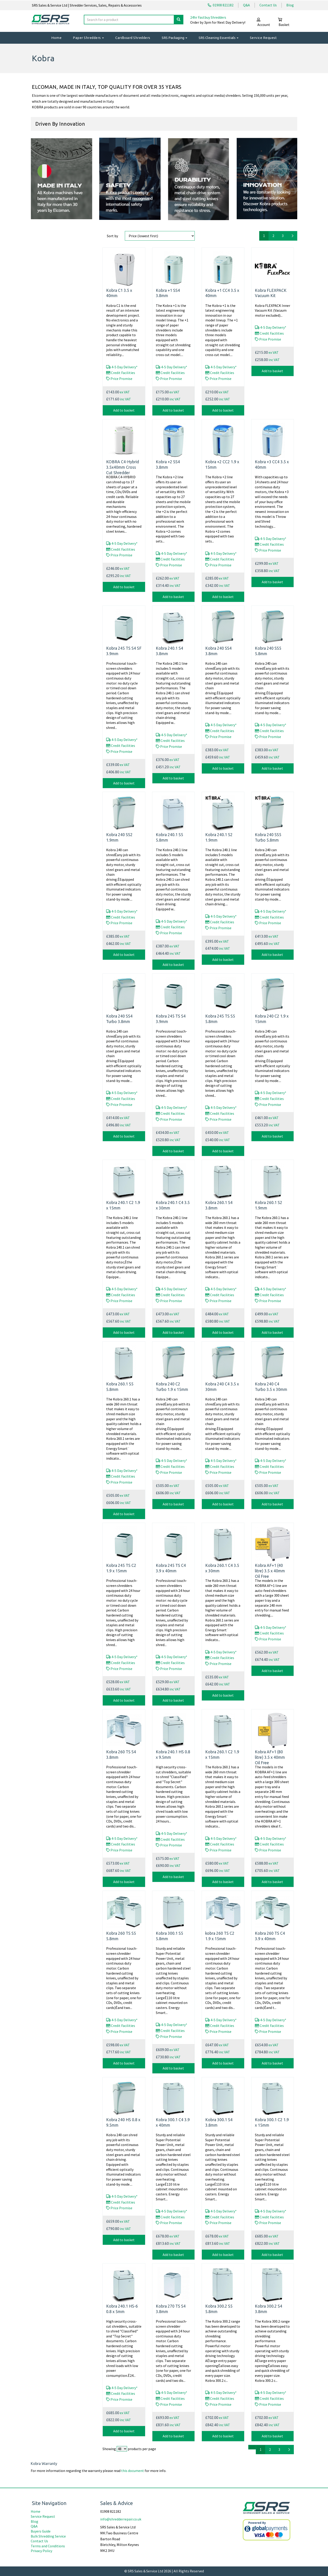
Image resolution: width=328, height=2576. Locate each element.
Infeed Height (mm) (48, 593)
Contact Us (268, 5)
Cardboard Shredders (132, 38)
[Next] (292, 236)
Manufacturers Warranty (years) (57, 472)
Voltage (38, 552)
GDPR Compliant (45, 353)
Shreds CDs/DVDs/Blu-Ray (52, 374)
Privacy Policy (41, 2550)
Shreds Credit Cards (47, 400)
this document (132, 2470)
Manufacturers (43, 238)
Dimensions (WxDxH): (49, 654)
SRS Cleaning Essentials (218, 38)
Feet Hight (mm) (45, 613)
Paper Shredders (88, 38)
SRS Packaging (174, 38)
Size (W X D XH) (44, 634)
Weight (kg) (41, 572)
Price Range (41, 681)
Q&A (246, 5)
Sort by (112, 236)
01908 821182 (220, 5)
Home (56, 38)
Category (39, 427)
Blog (290, 5)
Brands (38, 294)
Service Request (263, 38)
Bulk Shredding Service (48, 2536)
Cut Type (39, 314)
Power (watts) (43, 504)
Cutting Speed (43, 531)
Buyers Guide (41, 2531)
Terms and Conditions (48, 2546)
